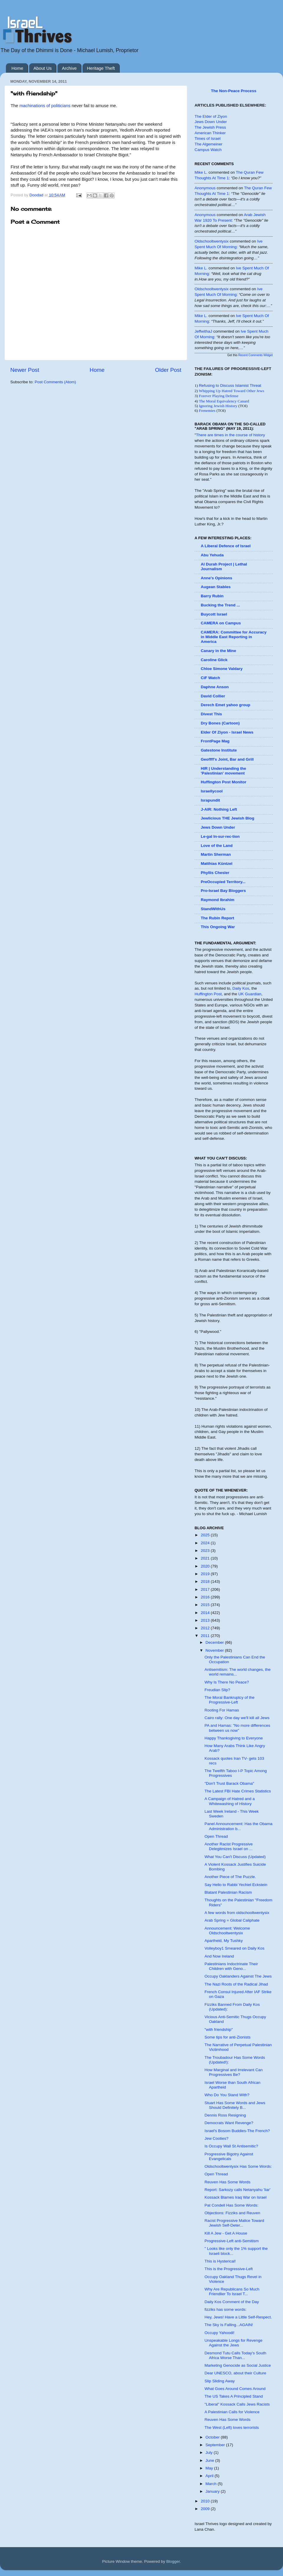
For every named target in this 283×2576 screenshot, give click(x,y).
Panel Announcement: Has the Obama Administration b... (238, 1826)
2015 (206, 1605)
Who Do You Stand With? (227, 2095)
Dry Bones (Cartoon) (220, 723)
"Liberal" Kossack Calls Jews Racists (237, 2404)
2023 (206, 1550)
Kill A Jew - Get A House (226, 2233)
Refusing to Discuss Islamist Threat (230, 385)
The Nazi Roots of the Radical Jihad (236, 1984)
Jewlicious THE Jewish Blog (227, 818)
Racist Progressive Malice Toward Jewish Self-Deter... (234, 2222)
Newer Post (24, 370)
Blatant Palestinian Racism (228, 1892)
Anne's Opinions (216, 578)
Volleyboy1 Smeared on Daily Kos (234, 1948)
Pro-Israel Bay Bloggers (223, 890)
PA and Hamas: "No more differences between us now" (237, 1727)
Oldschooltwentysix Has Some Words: (238, 2166)
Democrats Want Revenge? (229, 2123)
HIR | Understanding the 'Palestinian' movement (223, 770)
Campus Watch (208, 149)
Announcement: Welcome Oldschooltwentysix (227, 1930)
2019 (206, 1574)
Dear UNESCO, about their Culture (235, 2373)
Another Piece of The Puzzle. (230, 1877)
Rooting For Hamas (222, 1710)
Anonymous (205, 188)
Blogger (173, 2561)
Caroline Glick (214, 660)
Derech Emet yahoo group (225, 705)
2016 (206, 1597)
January (213, 2491)
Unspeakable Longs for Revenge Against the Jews (234, 2342)
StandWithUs (213, 909)
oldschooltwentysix (212, 241)
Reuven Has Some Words (228, 2182)
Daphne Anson (215, 687)
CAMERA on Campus (221, 623)
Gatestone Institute (219, 750)
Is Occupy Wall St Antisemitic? (231, 2146)
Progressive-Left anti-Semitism (232, 2241)
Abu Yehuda (212, 555)
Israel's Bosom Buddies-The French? (237, 2131)
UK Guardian (249, 994)
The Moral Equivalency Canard (224, 401)
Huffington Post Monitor (223, 782)
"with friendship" (219, 2029)
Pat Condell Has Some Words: (232, 2205)
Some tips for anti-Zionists (228, 2037)
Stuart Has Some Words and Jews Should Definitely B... (235, 2105)
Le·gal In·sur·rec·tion (220, 836)
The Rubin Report (217, 918)
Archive (69, 68)
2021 (206, 1558)
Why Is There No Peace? (227, 1682)
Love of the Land (217, 845)
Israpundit (210, 800)
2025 (206, 1535)
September (215, 2445)
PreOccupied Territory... (223, 882)
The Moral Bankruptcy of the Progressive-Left (230, 1699)
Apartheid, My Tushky (224, 1940)
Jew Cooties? (216, 2138)
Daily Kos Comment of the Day (232, 2302)
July (209, 2452)
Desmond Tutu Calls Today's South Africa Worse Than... (235, 2355)
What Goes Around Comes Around (235, 2388)
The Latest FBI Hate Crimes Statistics (238, 1791)
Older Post (168, 370)
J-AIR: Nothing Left (219, 809)
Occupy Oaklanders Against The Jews (238, 1976)
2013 (206, 1620)
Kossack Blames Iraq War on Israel (235, 2197)
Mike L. (201, 172)
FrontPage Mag (215, 741)
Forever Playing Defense (218, 396)
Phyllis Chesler (215, 872)
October (213, 2437)
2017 (206, 1589)
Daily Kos (240, 988)
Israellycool (212, 791)
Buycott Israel (214, 614)
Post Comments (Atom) (55, 382)
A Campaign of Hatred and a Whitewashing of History (230, 1801)
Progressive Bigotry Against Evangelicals (229, 2156)
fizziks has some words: (226, 2309)
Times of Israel (208, 138)
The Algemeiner (209, 144)
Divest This (211, 714)
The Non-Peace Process (233, 91)
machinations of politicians (44, 105)
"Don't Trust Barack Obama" (229, 1783)
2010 (206, 2501)
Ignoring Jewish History (218, 406)
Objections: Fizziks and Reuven (232, 2213)
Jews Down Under (211, 122)
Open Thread (216, 1836)
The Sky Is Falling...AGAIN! (229, 2325)
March (211, 2484)
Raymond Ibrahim (217, 900)
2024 (206, 1543)
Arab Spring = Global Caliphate (232, 1920)
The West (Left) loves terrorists (232, 2427)
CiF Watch (210, 678)
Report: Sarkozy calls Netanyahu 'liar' (238, 2189)
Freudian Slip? (217, 1690)
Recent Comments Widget (255, 355)
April (210, 2476)
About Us (43, 68)
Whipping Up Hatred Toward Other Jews (231, 391)
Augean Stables (216, 587)
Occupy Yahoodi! (220, 2332)
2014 (206, 1612)
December (215, 1642)
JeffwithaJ (203, 331)
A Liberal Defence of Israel (226, 546)
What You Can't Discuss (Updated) (235, 1857)
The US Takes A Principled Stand (234, 2396)
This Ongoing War (218, 927)
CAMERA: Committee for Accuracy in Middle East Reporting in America (233, 637)
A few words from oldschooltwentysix (237, 1912)
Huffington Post (208, 994)
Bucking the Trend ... (220, 605)
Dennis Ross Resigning (225, 2115)
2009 (206, 2509)
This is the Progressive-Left (229, 2269)
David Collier (213, 696)
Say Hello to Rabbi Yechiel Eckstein (236, 1884)
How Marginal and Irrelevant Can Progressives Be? (234, 2072)
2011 (206, 1635)
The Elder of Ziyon (211, 116)
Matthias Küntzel (216, 863)
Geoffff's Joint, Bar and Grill (227, 759)
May (209, 2468)
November (215, 1650)
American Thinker (210, 133)
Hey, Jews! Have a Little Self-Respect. (238, 2317)
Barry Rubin (212, 596)
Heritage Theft (101, 68)
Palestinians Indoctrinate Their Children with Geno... (231, 1966)
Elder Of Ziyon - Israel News (227, 732)
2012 (206, 1628)
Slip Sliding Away (220, 2381)
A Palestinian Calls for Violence (232, 2412)
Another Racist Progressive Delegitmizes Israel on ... (229, 1846)
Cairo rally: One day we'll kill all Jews (237, 1718)
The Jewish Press (210, 127)
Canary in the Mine (218, 650)
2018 (206, 1581)
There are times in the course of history (230, 435)
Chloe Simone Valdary (222, 668)
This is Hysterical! (220, 2261)
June (210, 2460)
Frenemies (207, 410)
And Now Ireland (219, 1956)
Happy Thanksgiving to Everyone (234, 1738)
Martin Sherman (216, 854)
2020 (206, 1566)
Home (17, 68)
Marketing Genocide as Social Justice (238, 2365)
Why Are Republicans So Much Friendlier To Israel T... (232, 2291)
